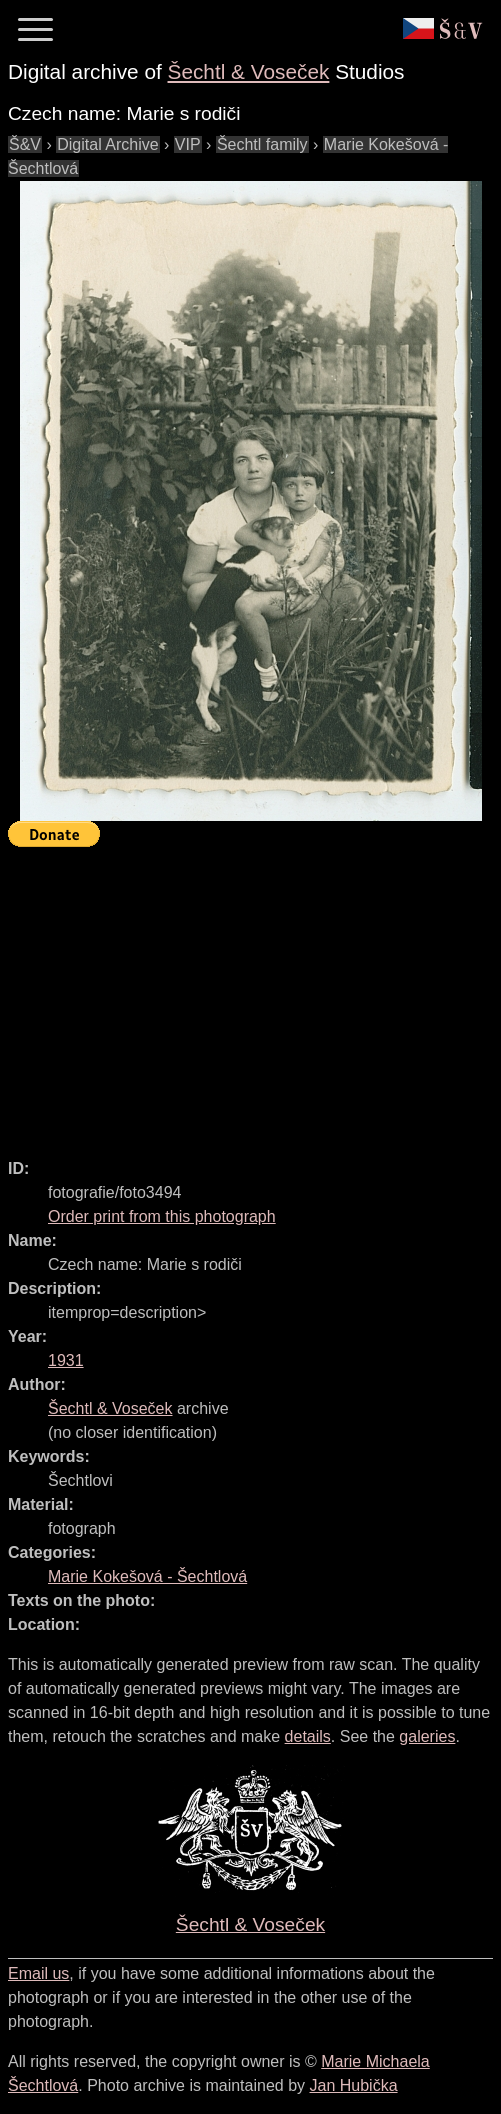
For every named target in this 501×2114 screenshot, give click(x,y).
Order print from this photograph (162, 1216)
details (308, 1736)
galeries (427, 1736)
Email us (38, 1973)
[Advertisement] (254, 994)
